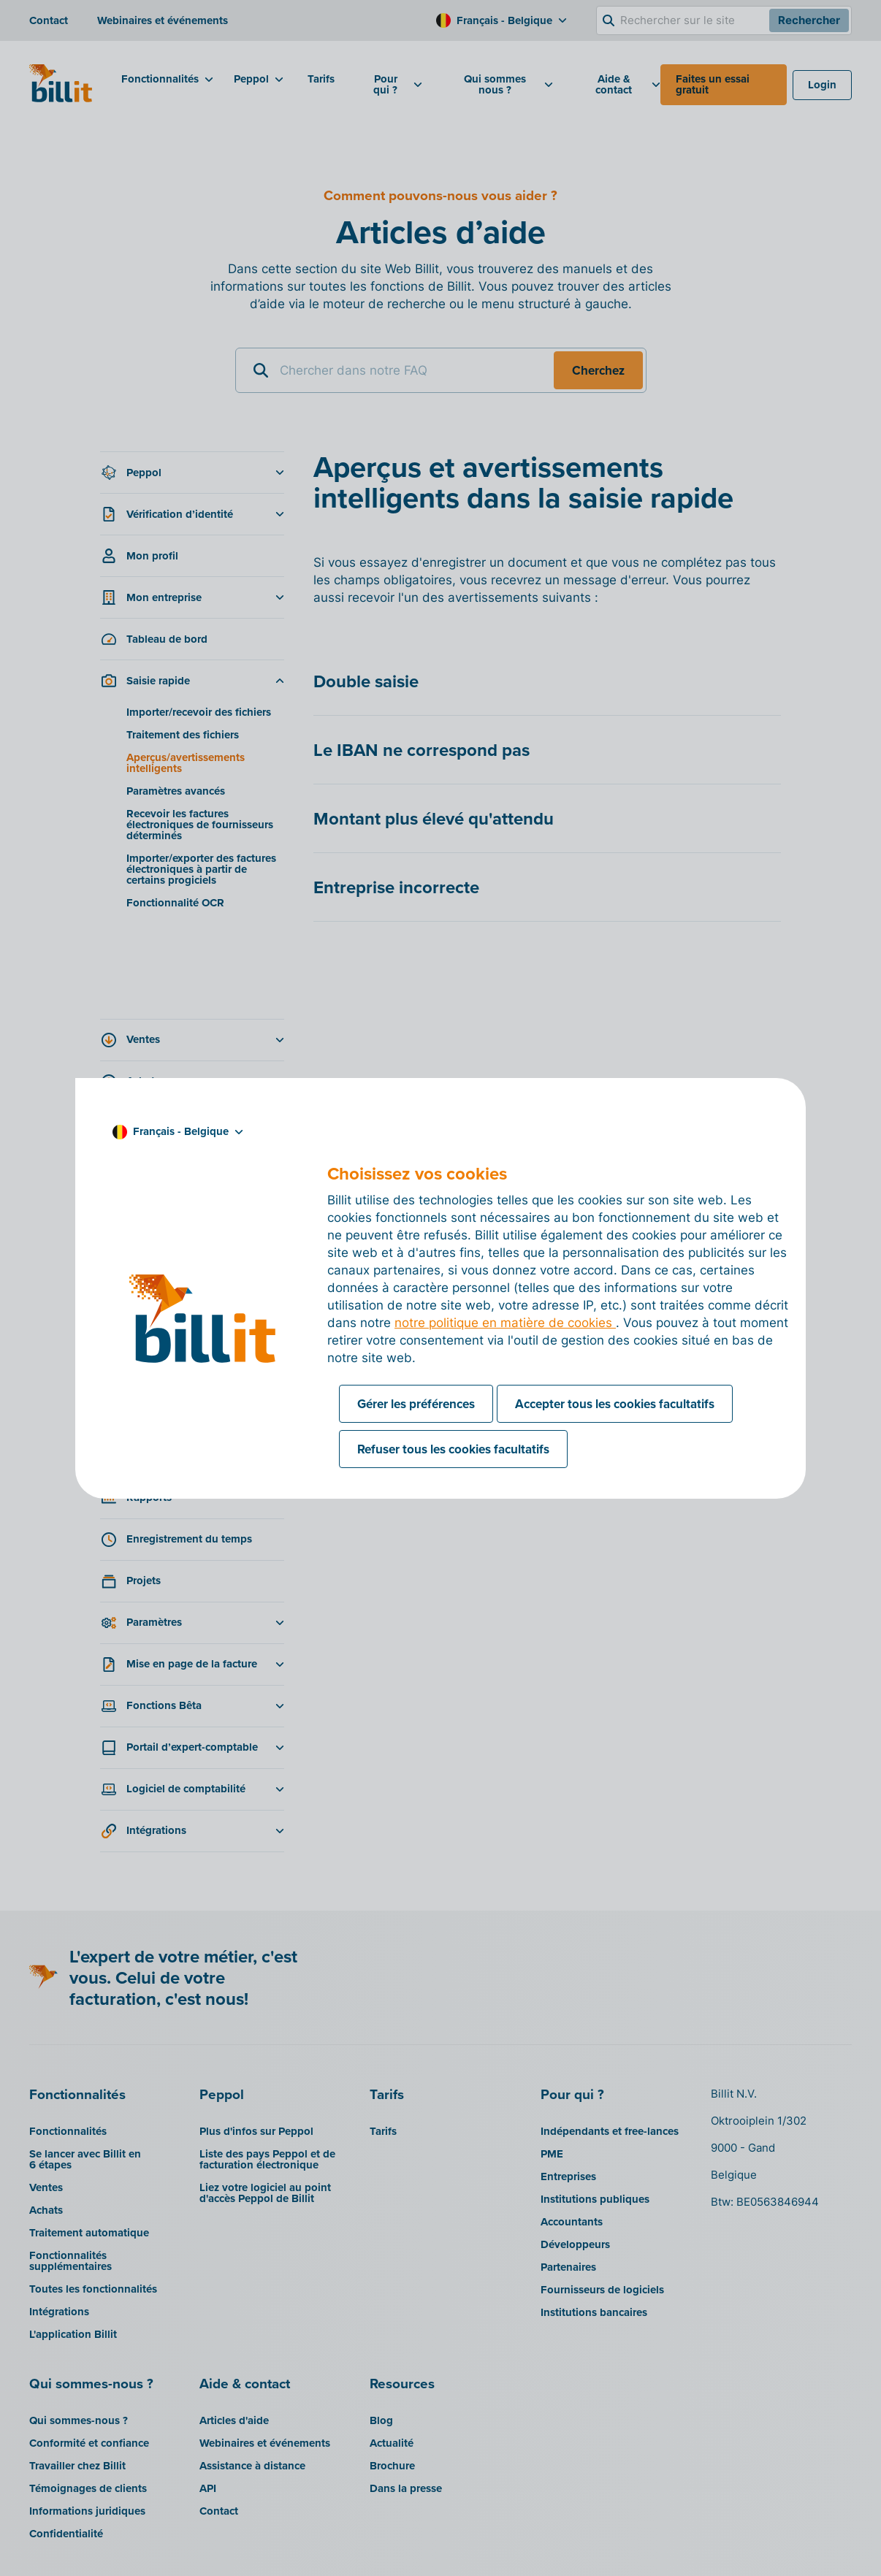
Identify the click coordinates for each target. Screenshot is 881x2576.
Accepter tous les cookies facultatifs (614, 1404)
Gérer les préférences (416, 1404)
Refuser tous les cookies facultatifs (453, 1449)
